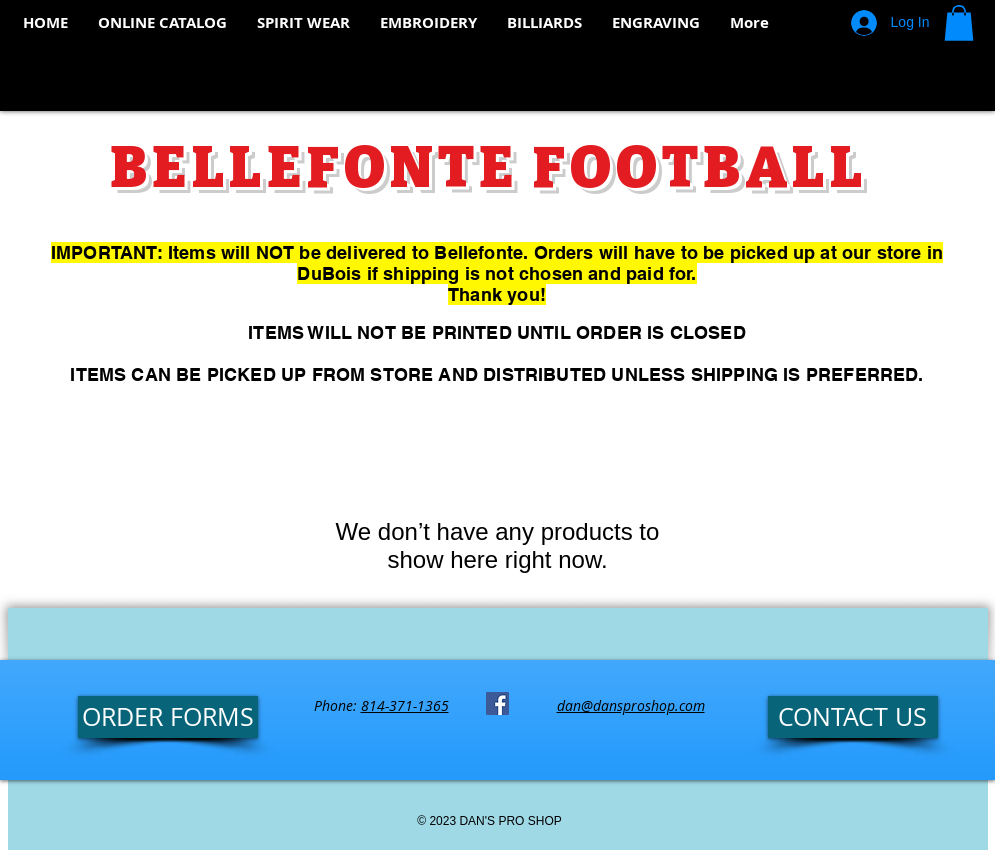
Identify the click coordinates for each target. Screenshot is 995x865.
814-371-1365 (405, 705)
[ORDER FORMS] (168, 717)
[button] (959, 23)
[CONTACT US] (853, 717)
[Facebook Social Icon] (497, 703)
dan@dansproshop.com (631, 705)
